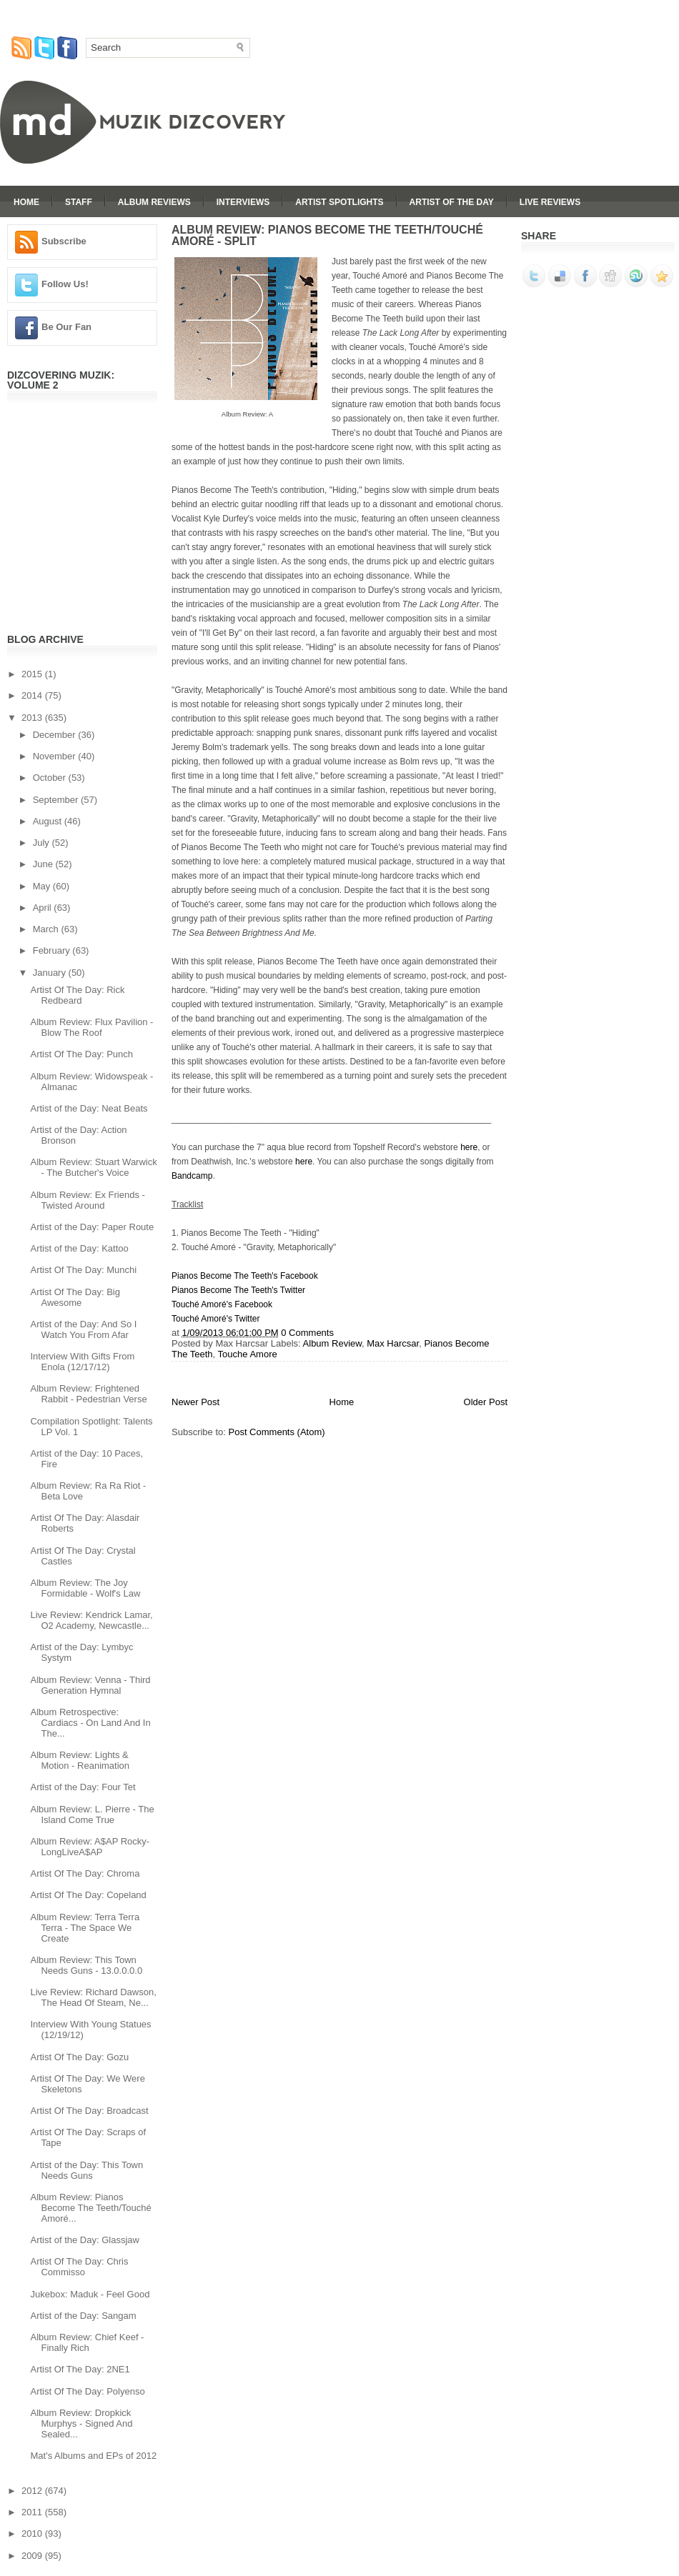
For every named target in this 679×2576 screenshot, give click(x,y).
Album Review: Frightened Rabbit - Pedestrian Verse (88, 1393)
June (44, 864)
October (51, 777)
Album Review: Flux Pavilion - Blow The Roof (91, 1027)
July (42, 842)
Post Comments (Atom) (277, 1432)
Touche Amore (247, 1354)
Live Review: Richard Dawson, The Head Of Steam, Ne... (93, 1997)
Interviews (243, 202)
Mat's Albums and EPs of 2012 (93, 2455)
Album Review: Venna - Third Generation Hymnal (90, 1685)
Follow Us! (65, 284)
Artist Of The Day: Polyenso (87, 2391)
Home (26, 202)
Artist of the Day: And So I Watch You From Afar (83, 1329)
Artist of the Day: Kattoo (79, 1248)
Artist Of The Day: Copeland (88, 1894)
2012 (33, 2490)
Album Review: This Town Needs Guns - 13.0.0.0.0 (86, 1965)
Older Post (485, 1402)
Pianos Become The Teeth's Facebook (245, 1276)
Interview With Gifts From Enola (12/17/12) (82, 1361)
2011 (33, 2512)
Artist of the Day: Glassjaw (84, 2240)
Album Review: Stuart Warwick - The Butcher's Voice (93, 1167)
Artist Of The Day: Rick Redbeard (77, 995)
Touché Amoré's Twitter (215, 1319)
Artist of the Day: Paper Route (92, 1227)
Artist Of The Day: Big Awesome (74, 1297)
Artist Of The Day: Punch (81, 1054)
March (47, 929)
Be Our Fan (66, 326)
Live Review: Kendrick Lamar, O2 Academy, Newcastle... (91, 1620)
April (43, 907)
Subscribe (63, 241)
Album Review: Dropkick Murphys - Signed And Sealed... (81, 2423)
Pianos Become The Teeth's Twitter (238, 1290)
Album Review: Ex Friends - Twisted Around (87, 1200)
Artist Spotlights (339, 202)
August (48, 821)
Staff (78, 202)
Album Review (332, 1343)
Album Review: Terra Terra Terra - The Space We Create (84, 1928)
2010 (33, 2533)
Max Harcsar (393, 1343)
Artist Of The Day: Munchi (83, 1269)
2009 (33, 2555)
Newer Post (195, 1402)
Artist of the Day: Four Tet (82, 1787)
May (43, 886)
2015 (33, 674)
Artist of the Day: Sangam (83, 2315)
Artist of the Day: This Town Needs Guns (86, 2170)
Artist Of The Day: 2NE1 (79, 2369)
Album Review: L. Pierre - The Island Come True (92, 1814)
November (56, 756)
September (57, 799)
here (468, 1147)
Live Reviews (550, 202)
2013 (33, 717)
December (56, 734)
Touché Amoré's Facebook (222, 1304)
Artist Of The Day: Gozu (79, 2057)
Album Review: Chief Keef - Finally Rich (87, 2342)
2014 (33, 695)
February (53, 950)
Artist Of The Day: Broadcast (89, 2110)
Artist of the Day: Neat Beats (88, 1108)
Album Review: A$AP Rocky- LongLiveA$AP (89, 1846)
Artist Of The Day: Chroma (84, 1873)
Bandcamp (192, 1176)
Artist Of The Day (452, 202)
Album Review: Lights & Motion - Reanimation (79, 1760)
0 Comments (307, 1332)
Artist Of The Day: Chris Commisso (79, 2266)
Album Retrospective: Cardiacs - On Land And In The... (90, 1723)
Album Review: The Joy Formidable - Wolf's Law (85, 1588)
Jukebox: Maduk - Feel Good (89, 2294)
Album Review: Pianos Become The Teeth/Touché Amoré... (90, 2208)
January (51, 972)
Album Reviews (154, 202)
